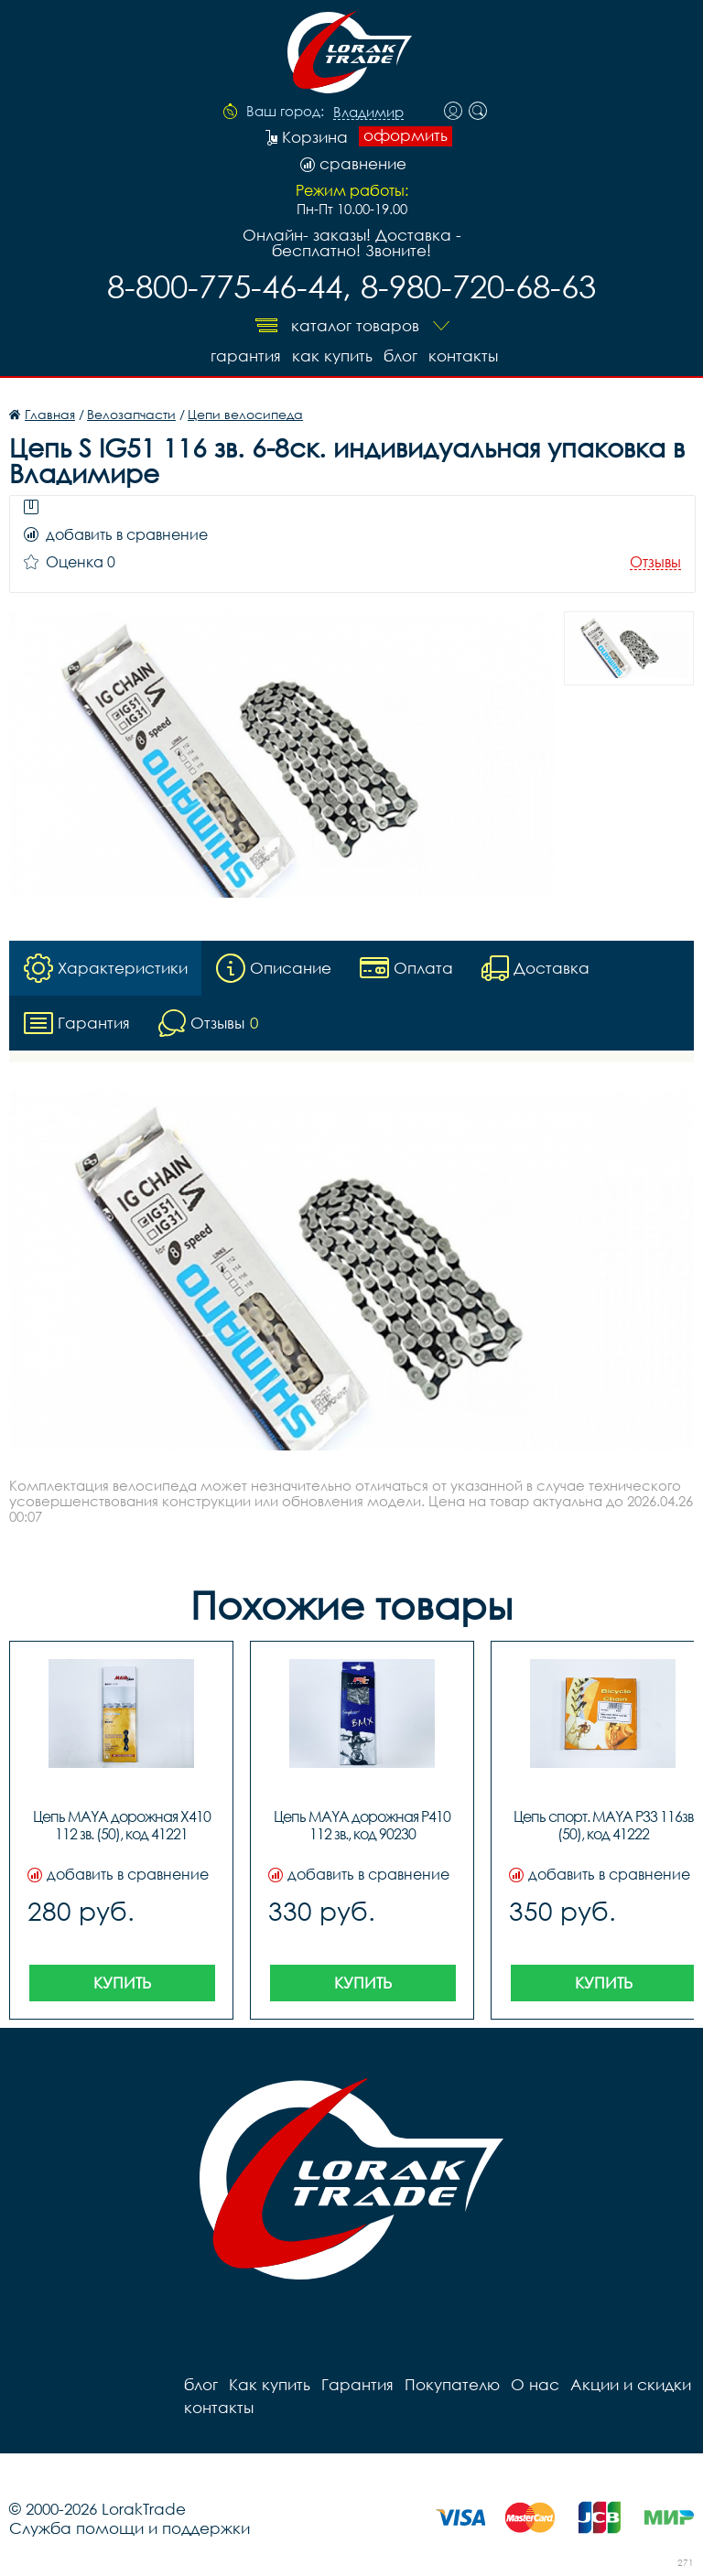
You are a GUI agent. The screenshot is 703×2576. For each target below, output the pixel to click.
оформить (405, 135)
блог (400, 355)
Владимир (368, 112)
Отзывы (655, 562)
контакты (463, 355)
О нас (535, 2384)
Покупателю (452, 2384)
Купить (122, 1982)
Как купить (332, 355)
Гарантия (246, 355)
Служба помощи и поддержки (129, 2528)
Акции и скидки (630, 2384)
